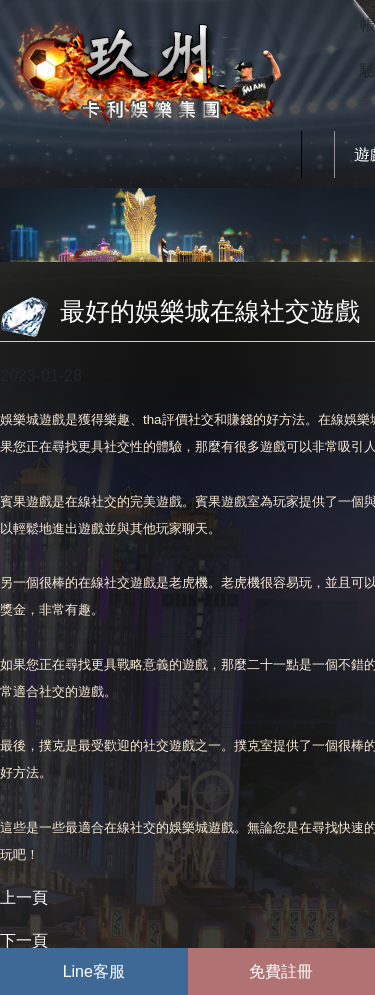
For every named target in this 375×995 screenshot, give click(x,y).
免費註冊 (281, 971)
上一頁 (24, 897)
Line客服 (94, 971)
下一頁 (24, 940)
